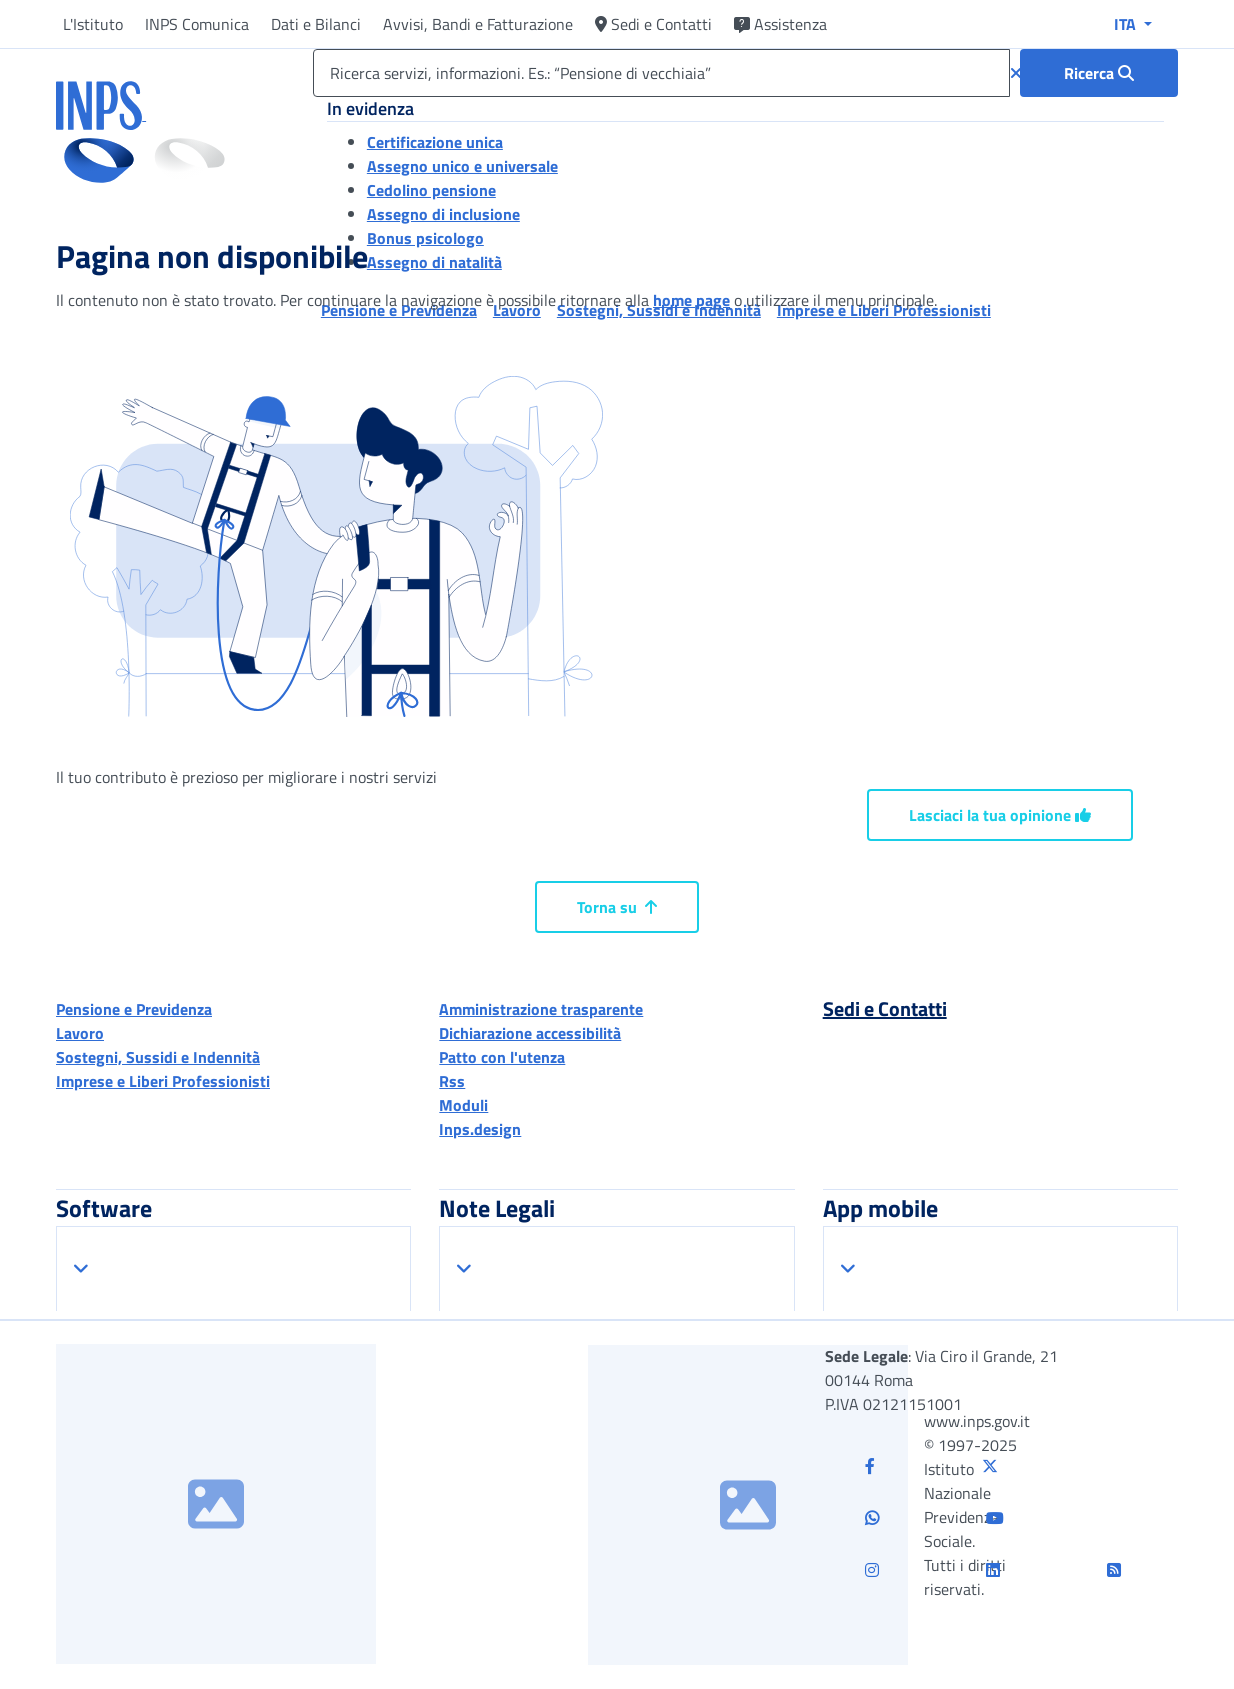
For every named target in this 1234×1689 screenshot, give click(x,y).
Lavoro (80, 1033)
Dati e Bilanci (316, 24)
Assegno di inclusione (443, 214)
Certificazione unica (435, 142)
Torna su (617, 907)
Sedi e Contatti (653, 24)
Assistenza (780, 24)
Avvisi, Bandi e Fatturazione (478, 24)
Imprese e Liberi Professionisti (163, 1081)
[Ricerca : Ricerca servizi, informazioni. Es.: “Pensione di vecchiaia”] (1099, 73)
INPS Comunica (197, 24)
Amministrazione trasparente (541, 1009)
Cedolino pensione (431, 190)
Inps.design (480, 1129)
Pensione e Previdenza (134, 1009)
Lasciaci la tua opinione (1000, 815)
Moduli (463, 1105)
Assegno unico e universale (462, 166)
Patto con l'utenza (502, 1057)
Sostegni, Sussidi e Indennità (158, 1057)
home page (691, 300)
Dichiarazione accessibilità (530, 1033)
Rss (452, 1081)
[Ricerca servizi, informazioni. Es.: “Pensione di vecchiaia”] (661, 73)
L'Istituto (93, 24)
